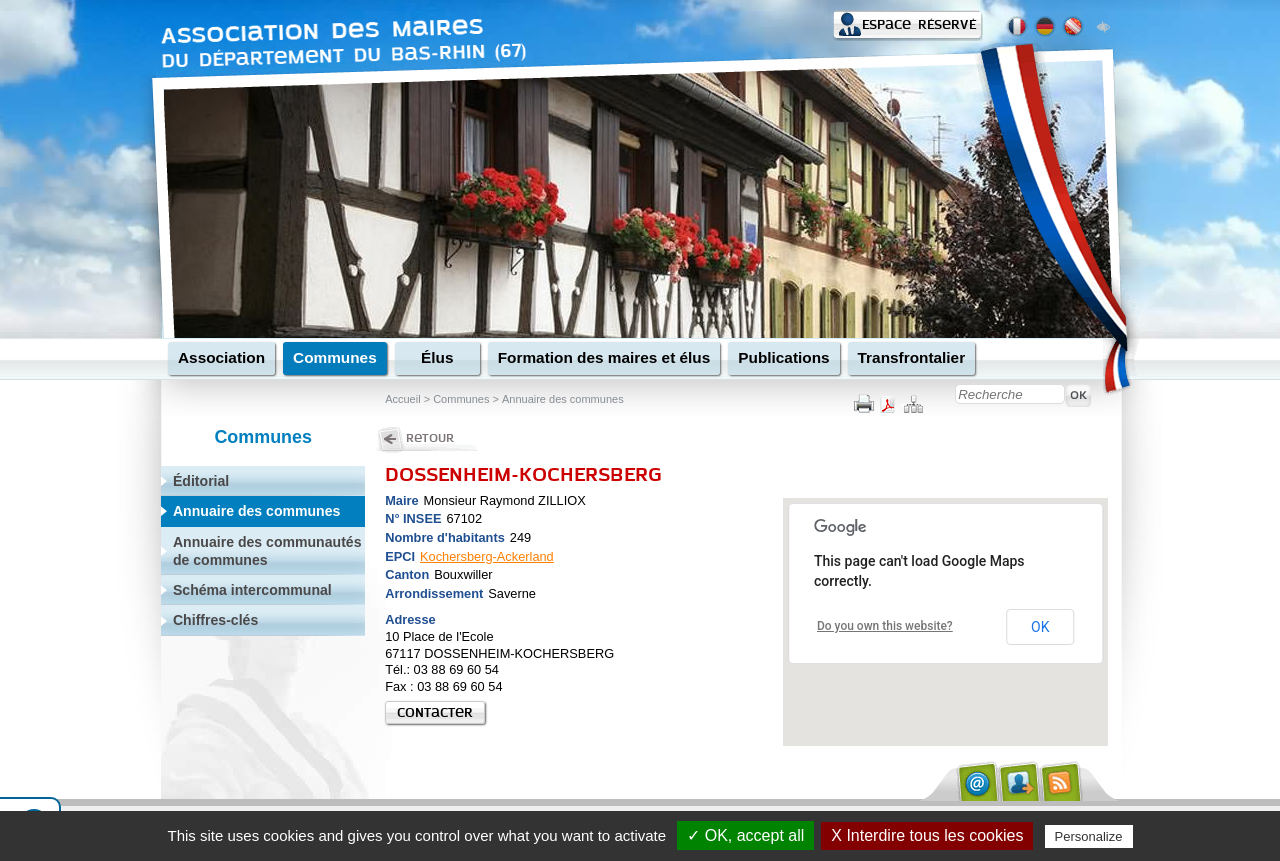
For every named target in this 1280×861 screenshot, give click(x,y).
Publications (783, 357)
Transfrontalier (912, 357)
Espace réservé (919, 24)
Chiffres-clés (215, 620)
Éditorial (201, 481)
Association (221, 357)
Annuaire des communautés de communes (267, 551)
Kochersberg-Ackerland (487, 556)
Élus (437, 357)
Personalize (1089, 836)
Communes (335, 357)
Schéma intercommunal (252, 590)
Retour (430, 438)
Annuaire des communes (562, 399)
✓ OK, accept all (745, 835)
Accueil (402, 399)
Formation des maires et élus (604, 357)
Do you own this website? (885, 626)
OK (1040, 627)
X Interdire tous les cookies (927, 835)
